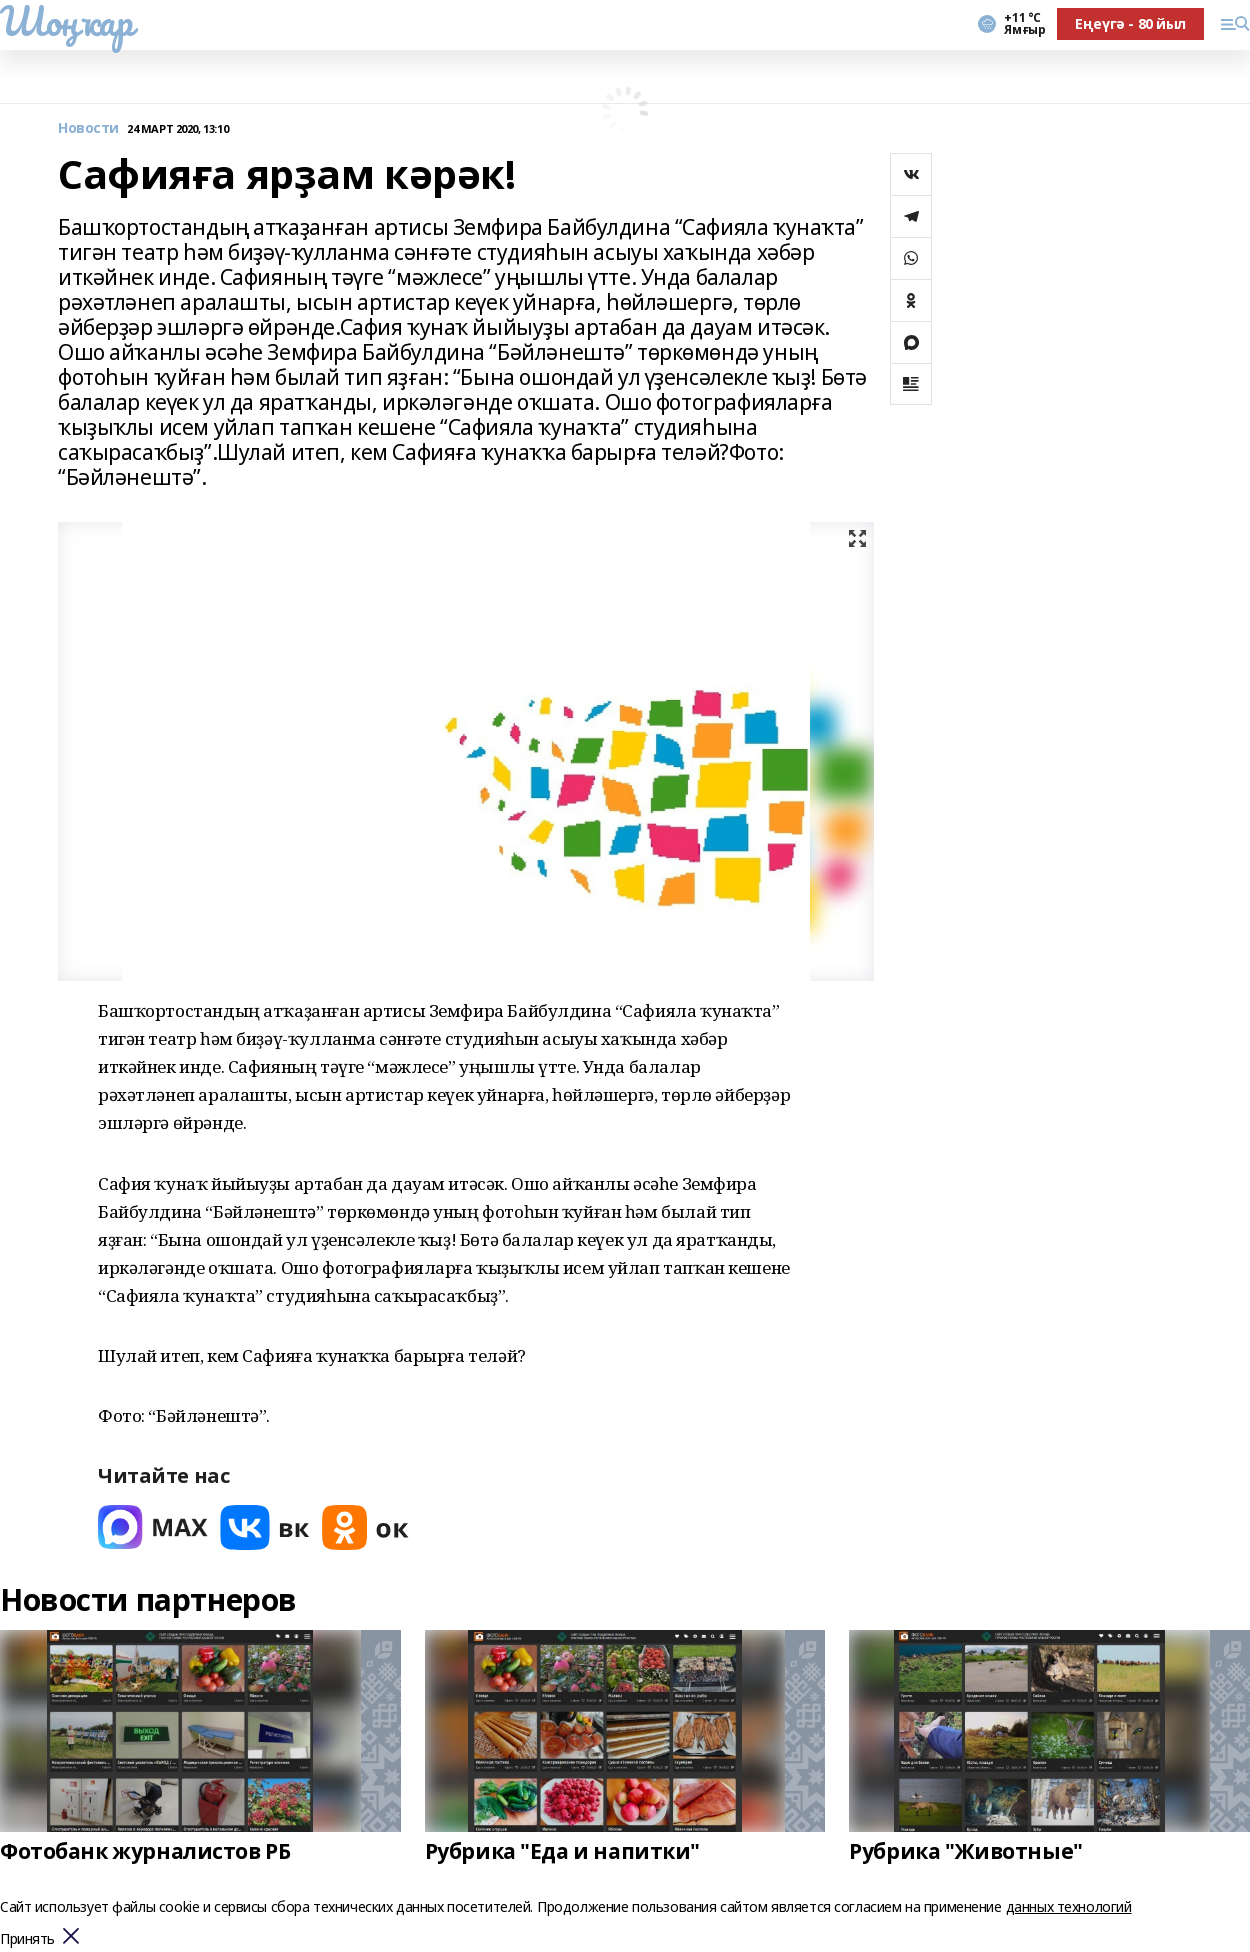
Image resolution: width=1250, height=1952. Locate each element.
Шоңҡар (66, 21)
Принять (27, 1939)
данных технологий (1069, 1906)
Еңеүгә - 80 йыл (1130, 23)
